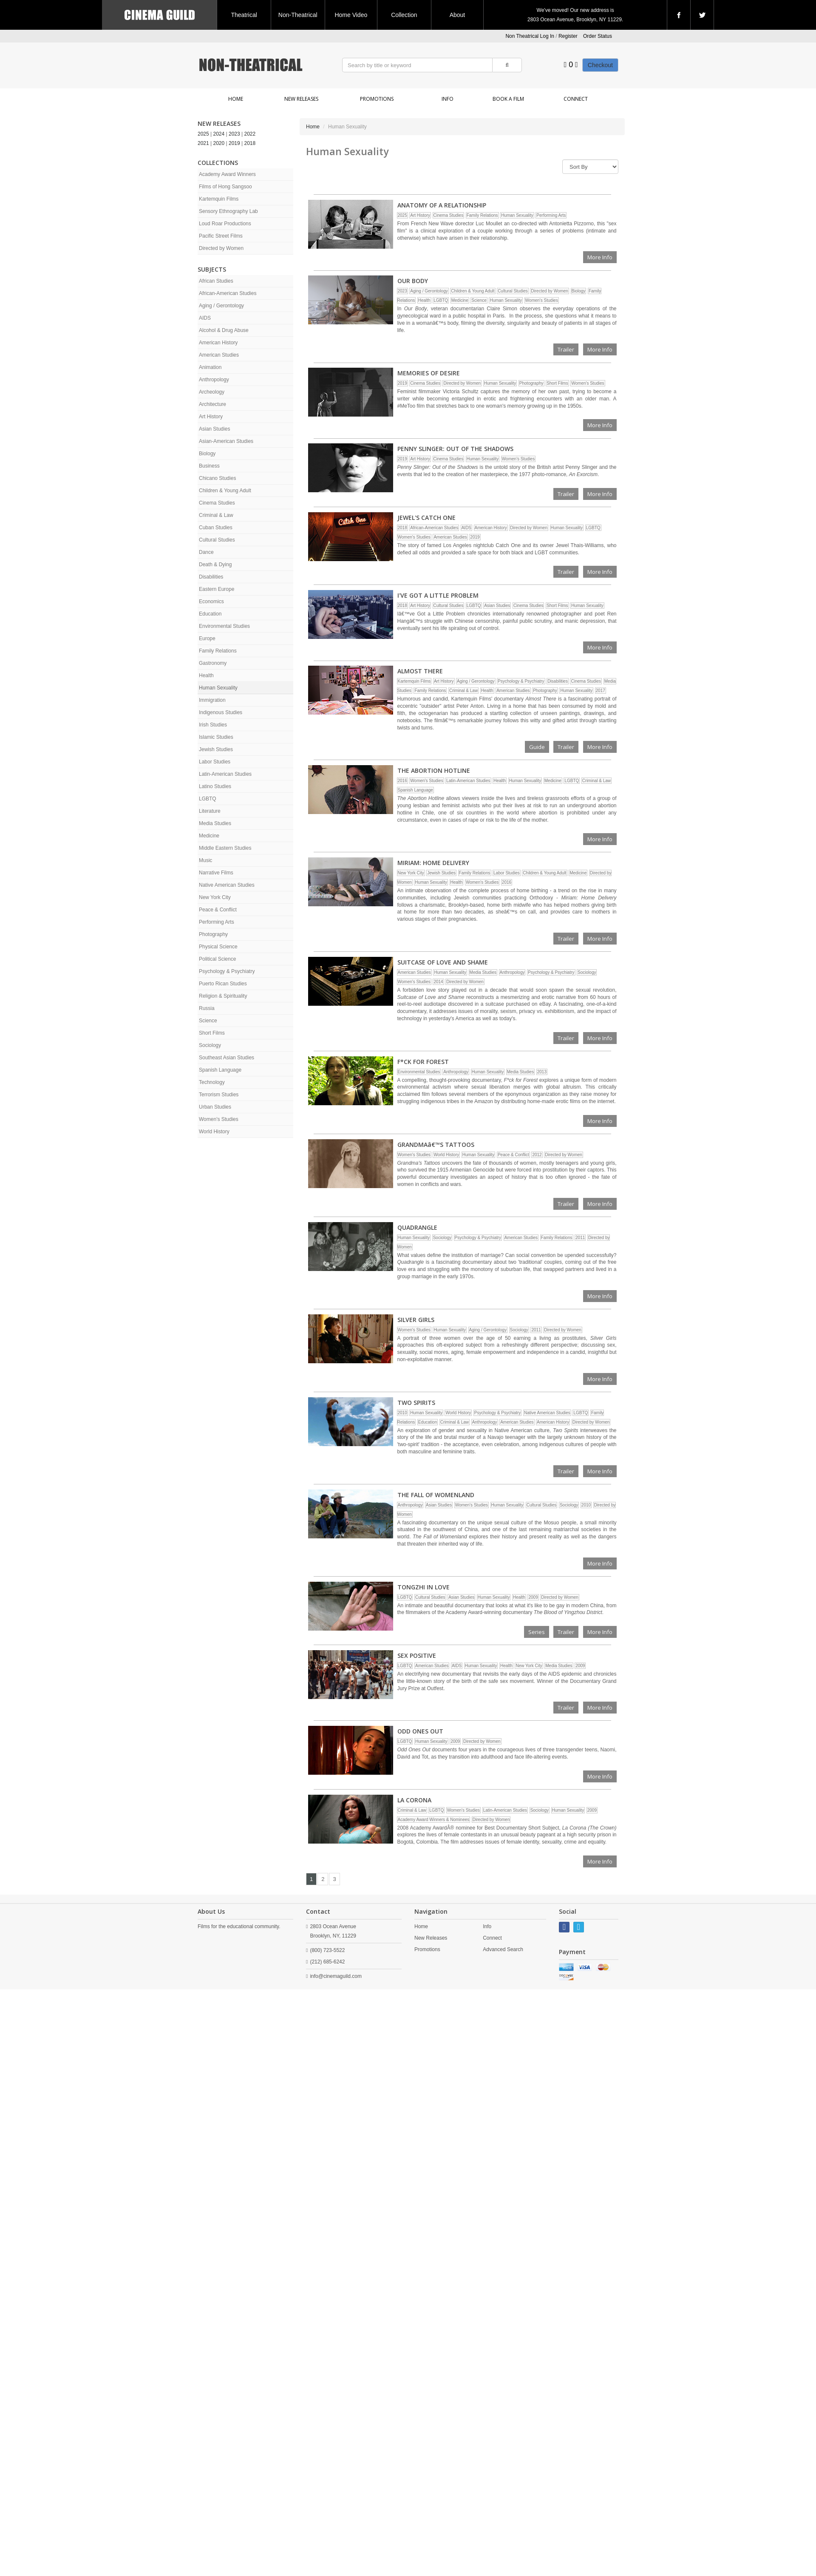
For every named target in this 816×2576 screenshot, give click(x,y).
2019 (234, 143)
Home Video (350, 14)
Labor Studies (214, 762)
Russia (207, 1008)
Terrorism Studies (218, 1095)
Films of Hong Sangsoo (225, 187)
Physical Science (218, 947)
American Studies (219, 355)
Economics (211, 601)
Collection (404, 14)
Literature (210, 811)
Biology (207, 454)
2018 (250, 143)
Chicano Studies (217, 478)
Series (536, 1632)
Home (235, 98)
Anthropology (214, 380)
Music (205, 860)
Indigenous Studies (220, 712)
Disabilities (211, 577)
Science (208, 1021)
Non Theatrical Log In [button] (529, 36)
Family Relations (218, 651)
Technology (212, 1082)
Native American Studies (227, 885)
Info (447, 98)
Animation (210, 367)
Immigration (212, 700)
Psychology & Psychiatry (227, 971)
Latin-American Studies (225, 774)
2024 (219, 134)
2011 (580, 1237)
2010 (402, 1412)
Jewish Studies (216, 749)
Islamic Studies (216, 737)
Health (206, 675)
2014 (438, 981)
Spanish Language (220, 1070)
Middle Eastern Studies (225, 848)
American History (218, 343)
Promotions (377, 98)
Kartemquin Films (218, 199)
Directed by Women (221, 248)
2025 (203, 134)
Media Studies (215, 823)
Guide (537, 747)
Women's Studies (218, 1119)
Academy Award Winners (227, 174)
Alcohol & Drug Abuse (224, 330)
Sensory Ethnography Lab (228, 211)
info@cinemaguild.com (336, 1976)
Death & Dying (215, 564)
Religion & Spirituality (223, 996)
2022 (250, 134)
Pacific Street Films (221, 236)
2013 (542, 1072)
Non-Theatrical (297, 14)
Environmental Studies (224, 626)
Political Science (217, 959)
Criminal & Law (216, 515)
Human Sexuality (218, 688)
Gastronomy (213, 663)
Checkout (600, 65)
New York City (215, 897)
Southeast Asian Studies (226, 1058)
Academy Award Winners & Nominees (434, 1819)
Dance (206, 552)
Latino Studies (215, 786)
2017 (600, 690)
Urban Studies (215, 1107)
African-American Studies (227, 293)
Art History (211, 417)
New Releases (301, 98)
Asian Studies (214, 429)
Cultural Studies (217, 540)
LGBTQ (207, 799)
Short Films (212, 1033)
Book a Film (508, 98)
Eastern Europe (216, 589)
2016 (402, 780)
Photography (213, 934)
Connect (576, 98)
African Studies (216, 281)
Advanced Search (503, 1949)
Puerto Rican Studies (223, 984)
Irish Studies (213, 725)
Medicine (209, 836)
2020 (219, 143)
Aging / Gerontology (221, 306)
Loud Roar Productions (225, 224)
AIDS (205, 318)
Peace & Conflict (218, 910)
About (457, 14)
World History (214, 1132)
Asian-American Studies (226, 441)
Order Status (597, 36)
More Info (599, 257)
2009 (533, 1597)
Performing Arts (216, 922)
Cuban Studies (215, 528)
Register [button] (568, 36)
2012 (536, 1154)
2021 (203, 143)
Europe (207, 638)
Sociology (210, 1045)
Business (209, 466)
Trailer (566, 349)
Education (210, 614)
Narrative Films (216, 873)
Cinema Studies (217, 503)
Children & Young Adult (225, 491)
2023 (234, 134)
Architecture (212, 404)
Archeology (211, 392)
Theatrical (244, 14)
